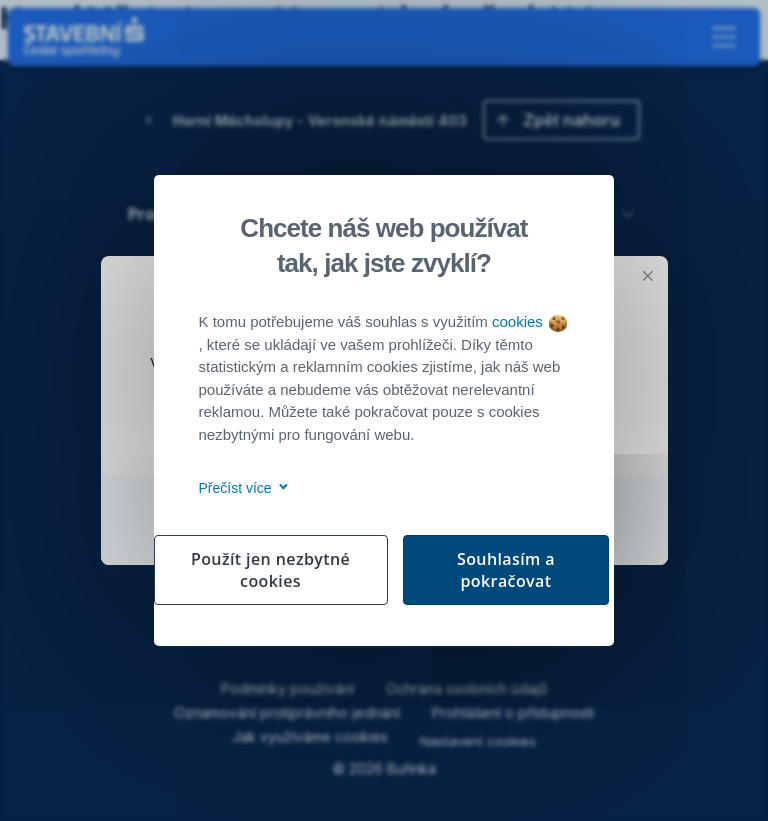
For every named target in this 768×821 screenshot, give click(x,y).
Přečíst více (240, 488)
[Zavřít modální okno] (648, 276)
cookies (529, 321)
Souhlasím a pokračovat (506, 570)
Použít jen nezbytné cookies (270, 570)
